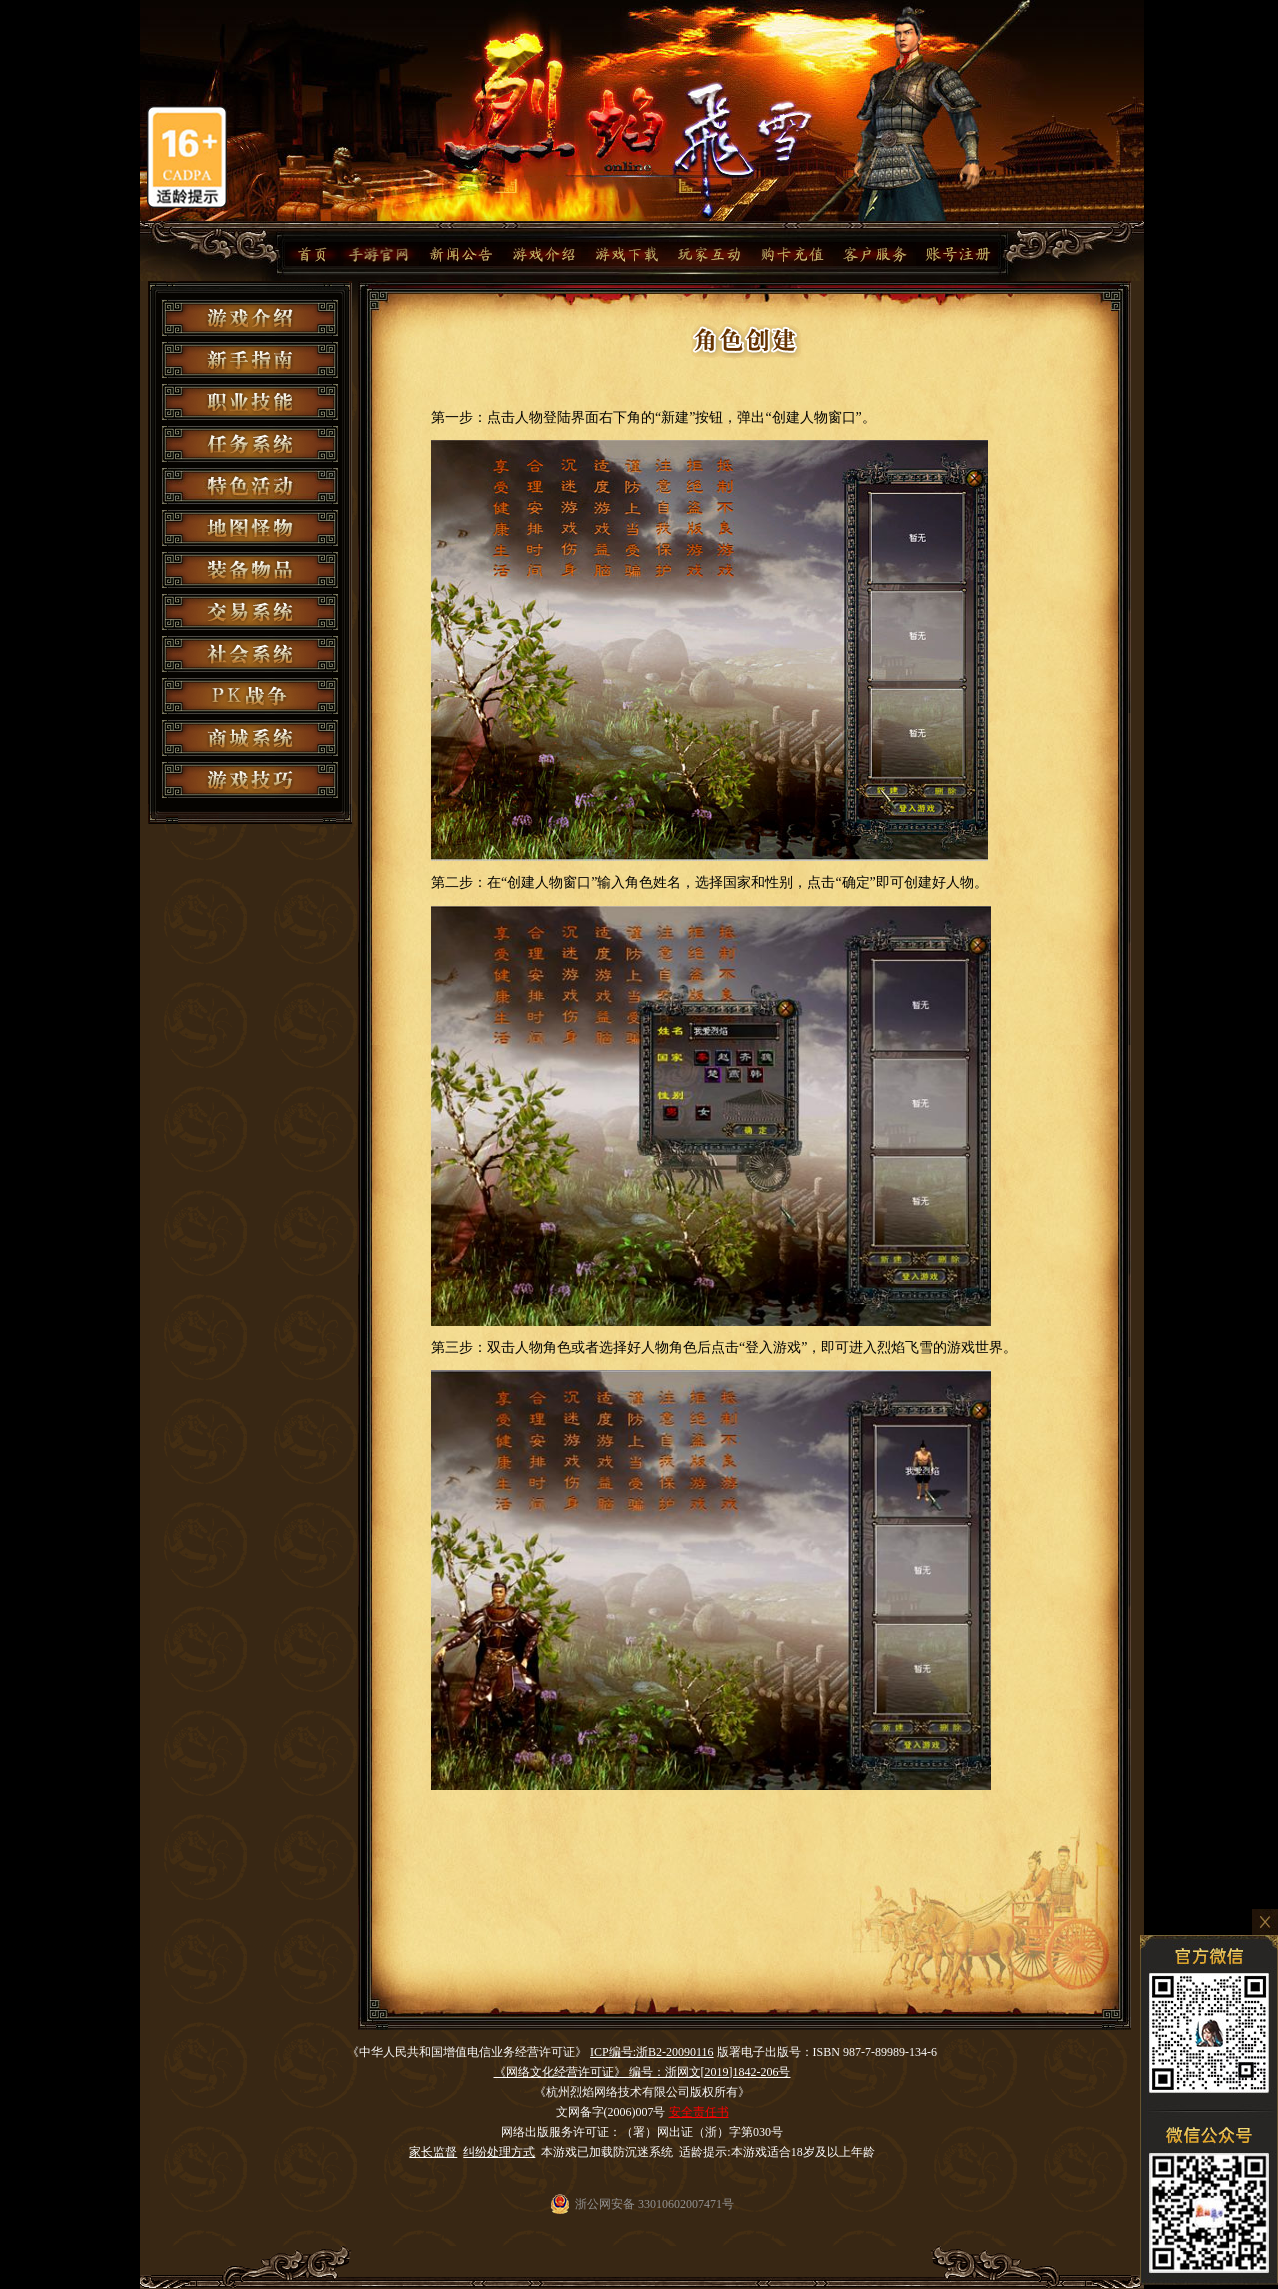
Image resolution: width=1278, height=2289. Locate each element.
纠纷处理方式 (499, 2152)
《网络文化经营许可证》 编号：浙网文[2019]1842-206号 (642, 2072)
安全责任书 (699, 2112)
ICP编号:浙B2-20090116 (652, 2052)
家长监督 (433, 2152)
